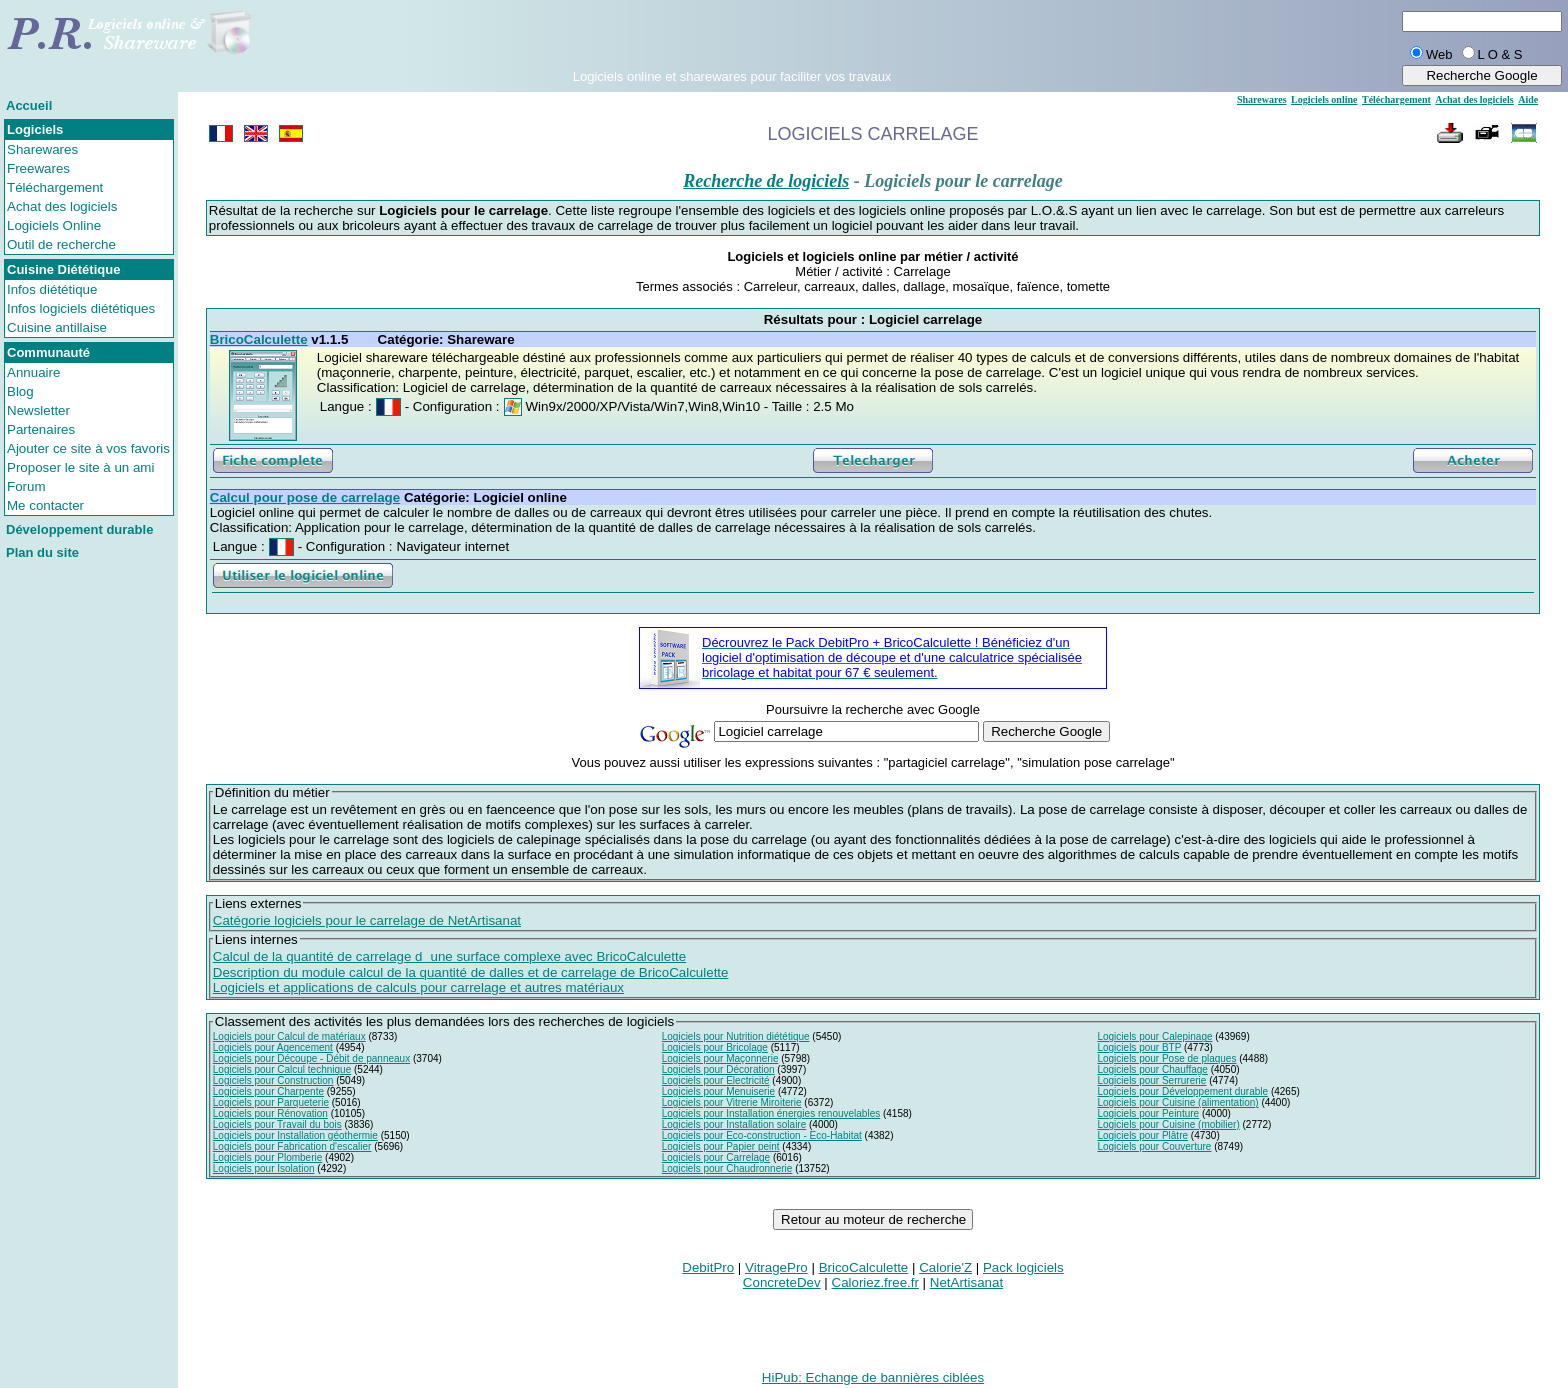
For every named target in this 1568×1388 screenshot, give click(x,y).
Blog (20, 391)
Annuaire (33, 372)
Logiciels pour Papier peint (721, 1146)
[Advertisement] (732, 39)
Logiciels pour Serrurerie (1151, 1080)
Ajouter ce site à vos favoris (88, 448)
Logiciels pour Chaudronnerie (727, 1168)
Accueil (29, 105)
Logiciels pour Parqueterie (271, 1102)
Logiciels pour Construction (273, 1080)
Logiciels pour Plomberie (268, 1157)
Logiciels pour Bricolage (715, 1047)
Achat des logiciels (62, 206)
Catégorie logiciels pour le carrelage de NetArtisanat (367, 920)
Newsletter (38, 410)
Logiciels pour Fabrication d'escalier (292, 1146)
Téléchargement (55, 187)
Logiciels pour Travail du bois (277, 1124)
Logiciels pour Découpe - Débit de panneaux (311, 1058)
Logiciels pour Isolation (264, 1168)
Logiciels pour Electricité (716, 1080)
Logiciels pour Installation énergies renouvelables (771, 1113)
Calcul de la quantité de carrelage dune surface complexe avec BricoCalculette (449, 956)
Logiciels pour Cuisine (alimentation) (1177, 1102)
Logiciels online (1324, 99)
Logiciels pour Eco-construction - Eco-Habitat (762, 1135)
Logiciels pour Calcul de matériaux (289, 1036)
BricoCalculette (864, 1267)
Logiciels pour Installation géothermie (295, 1135)
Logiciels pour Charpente (268, 1091)
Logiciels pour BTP (1139, 1047)
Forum (26, 486)
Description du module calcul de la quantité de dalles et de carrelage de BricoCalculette (471, 972)
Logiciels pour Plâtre (1142, 1135)
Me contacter (45, 505)
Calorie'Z (945, 1267)
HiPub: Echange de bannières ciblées (873, 1377)
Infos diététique (52, 289)
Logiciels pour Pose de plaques (1166, 1058)
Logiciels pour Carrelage (716, 1157)
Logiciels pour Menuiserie (718, 1091)
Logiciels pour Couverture (1154, 1146)
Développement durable (79, 529)
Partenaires (41, 429)
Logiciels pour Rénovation (270, 1113)
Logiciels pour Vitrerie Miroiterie (732, 1102)
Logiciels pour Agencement (273, 1047)
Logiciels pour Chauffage (1152, 1069)
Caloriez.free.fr (875, 1282)
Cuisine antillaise (57, 327)
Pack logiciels (1023, 1267)
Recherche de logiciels (766, 181)
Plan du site (42, 552)
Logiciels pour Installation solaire (734, 1124)
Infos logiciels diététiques (81, 308)
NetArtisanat (966, 1282)
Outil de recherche (61, 244)
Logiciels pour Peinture (1148, 1113)
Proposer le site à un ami (80, 467)
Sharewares (42, 149)
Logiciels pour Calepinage (1154, 1036)
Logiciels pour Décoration (718, 1069)
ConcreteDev (782, 1282)
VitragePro (776, 1267)
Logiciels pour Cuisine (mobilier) (1168, 1124)
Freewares (38, 168)
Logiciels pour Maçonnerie (720, 1058)
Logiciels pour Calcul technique (282, 1069)
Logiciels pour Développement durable (1182, 1091)
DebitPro (708, 1267)
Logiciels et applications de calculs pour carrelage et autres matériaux (418, 987)
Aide (1528, 99)
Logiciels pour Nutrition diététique (736, 1036)
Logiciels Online (54, 225)
